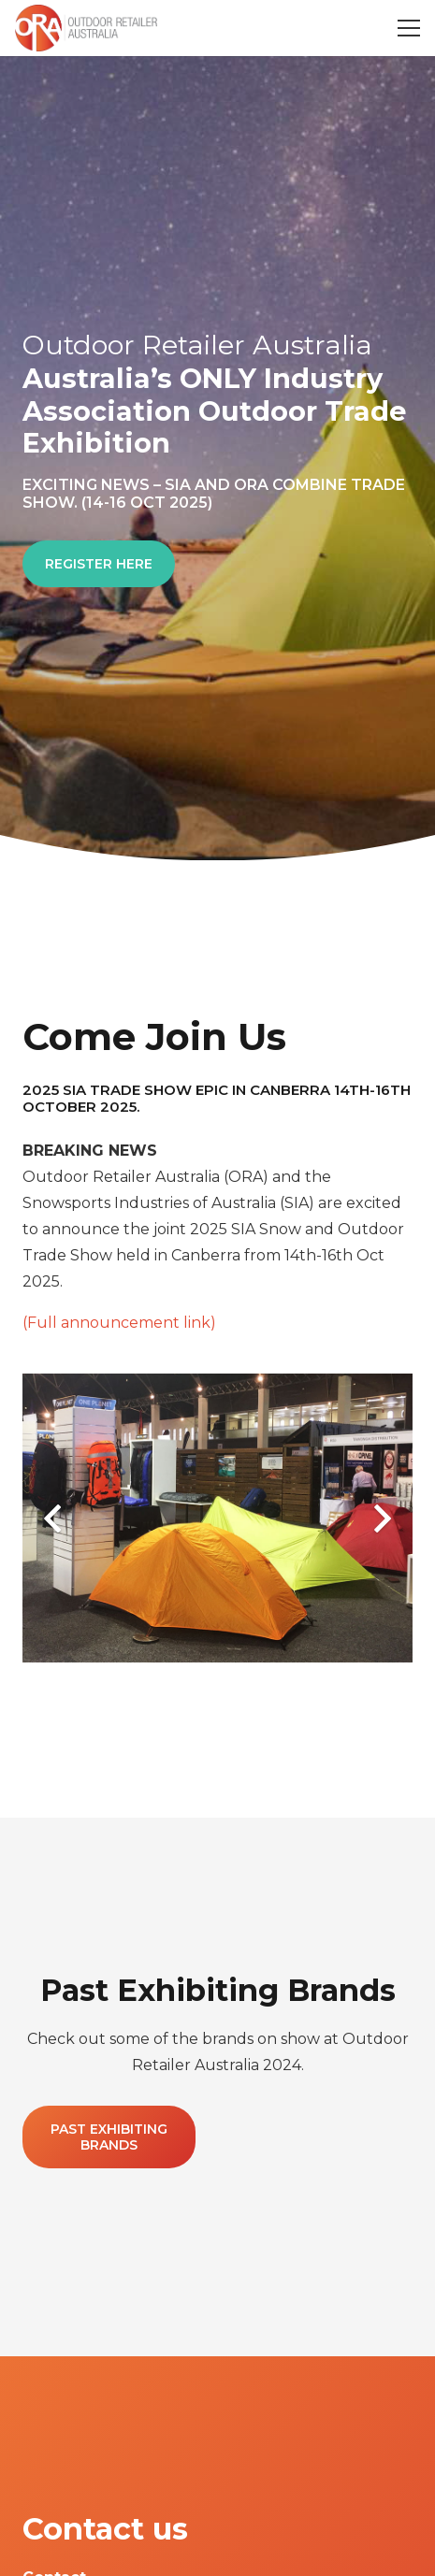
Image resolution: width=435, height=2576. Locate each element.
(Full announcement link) (119, 1322)
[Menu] (408, 28)
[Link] (86, 28)
